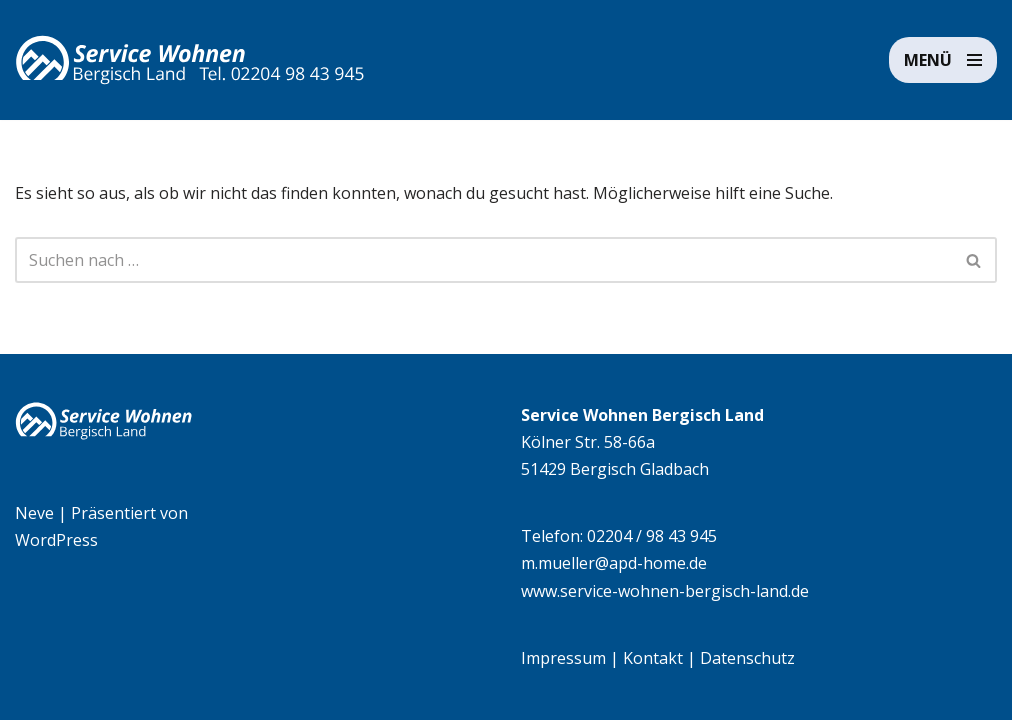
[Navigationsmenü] (943, 60)
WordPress (56, 540)
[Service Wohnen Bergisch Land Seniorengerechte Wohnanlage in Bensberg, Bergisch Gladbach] (190, 60)
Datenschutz (747, 658)
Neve (34, 513)
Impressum (563, 658)
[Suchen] (483, 260)
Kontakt (653, 658)
